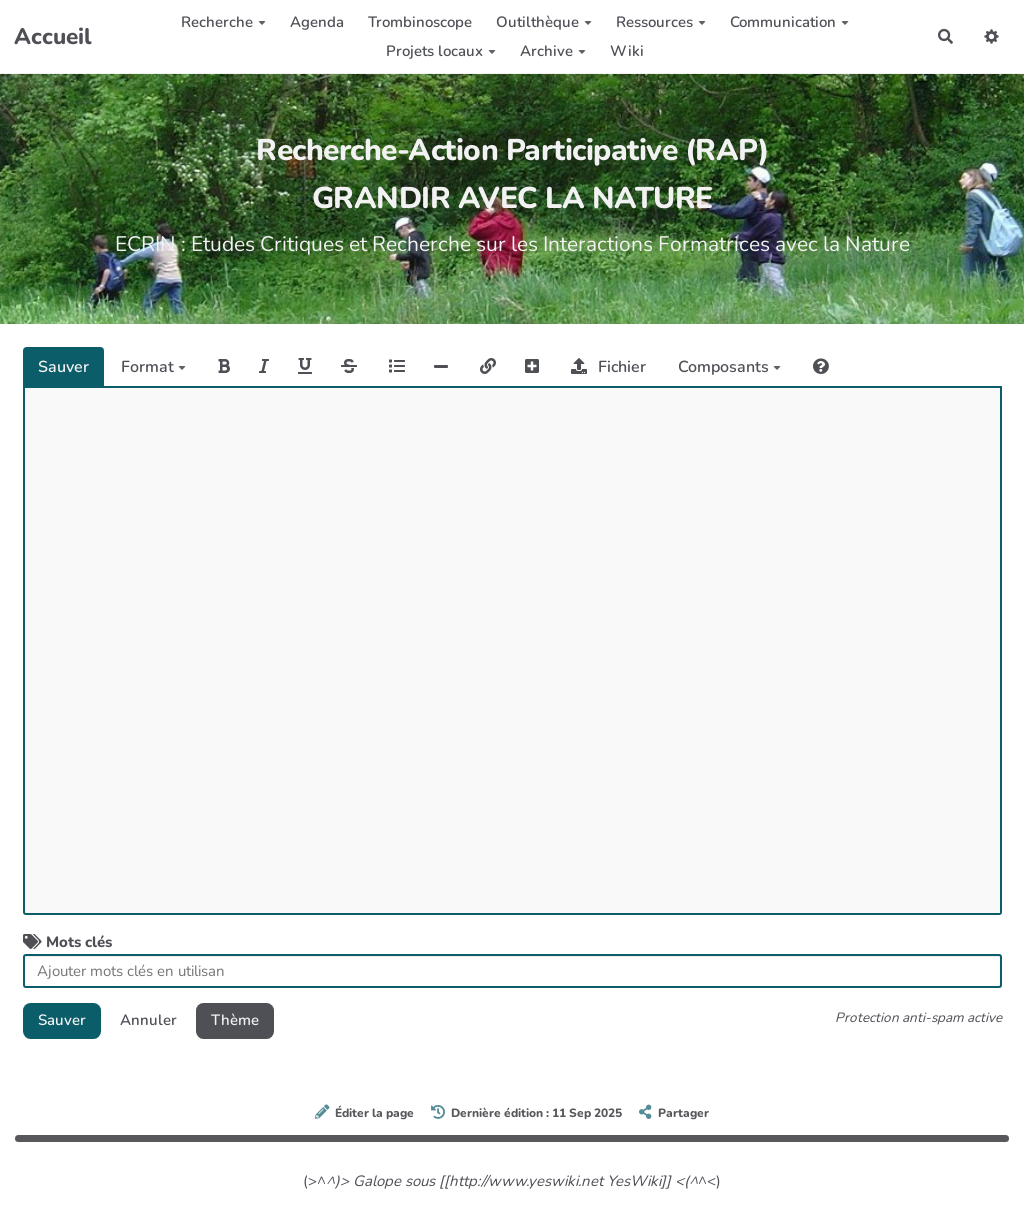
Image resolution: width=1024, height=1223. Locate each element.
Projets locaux (441, 51)
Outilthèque (544, 22)
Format (153, 367)
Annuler (148, 1020)
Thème (235, 1020)
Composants (729, 367)
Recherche (223, 22)
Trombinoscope (420, 22)
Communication (789, 22)
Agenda (317, 22)
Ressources (661, 22)
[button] (992, 36)
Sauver (63, 367)
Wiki (627, 51)
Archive (553, 51)
